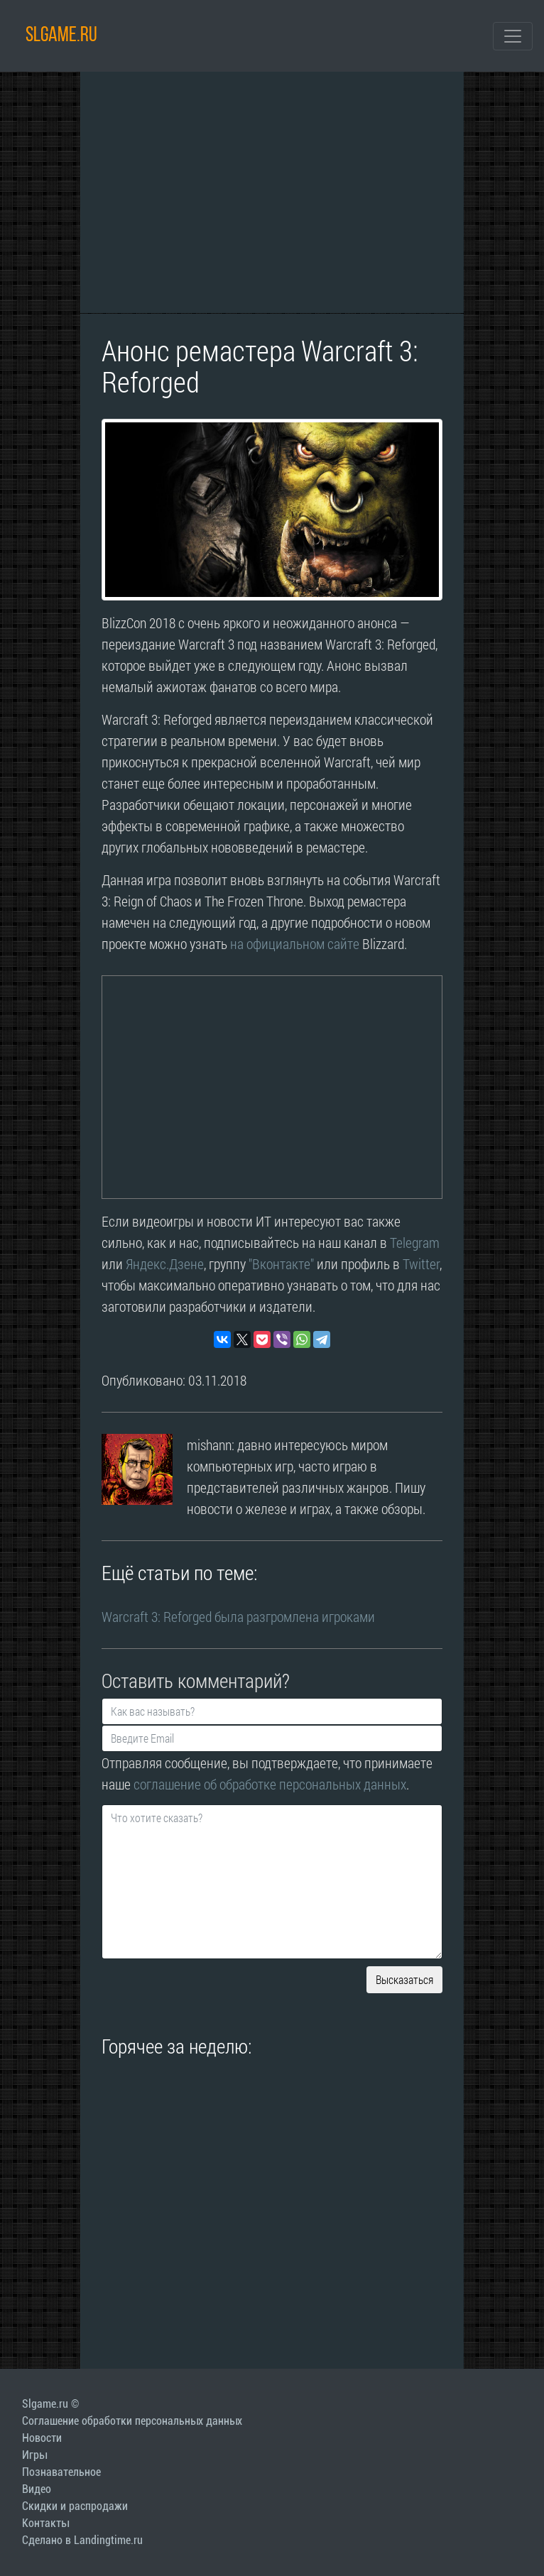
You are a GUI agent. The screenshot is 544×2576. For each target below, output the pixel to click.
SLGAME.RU (61, 36)
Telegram (415, 1242)
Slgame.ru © (50, 2404)
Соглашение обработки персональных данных (132, 2421)
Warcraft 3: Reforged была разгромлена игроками (238, 1616)
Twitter (421, 1263)
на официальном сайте (294, 943)
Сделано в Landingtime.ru (82, 2540)
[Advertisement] (272, 192)
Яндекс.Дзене (165, 1263)
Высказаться (404, 1979)
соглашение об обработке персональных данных (270, 1784)
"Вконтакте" (281, 1263)
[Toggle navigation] (513, 36)
